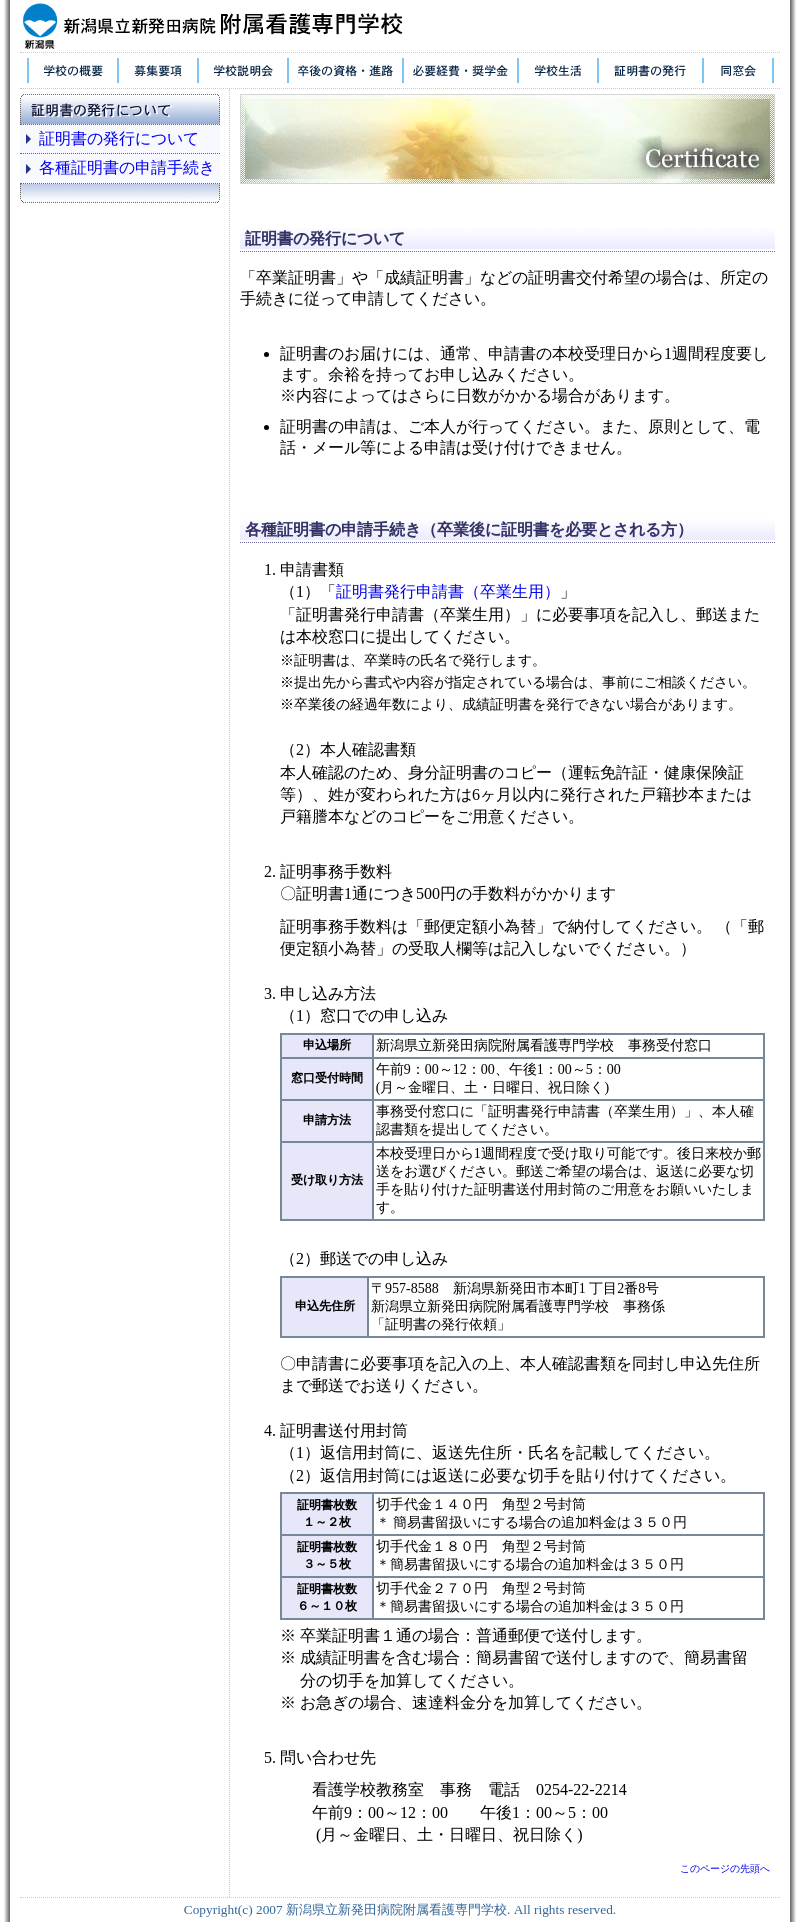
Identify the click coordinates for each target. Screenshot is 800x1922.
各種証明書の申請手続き (127, 167)
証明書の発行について (119, 138)
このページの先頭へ (725, 1868)
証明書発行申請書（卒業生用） (448, 591)
